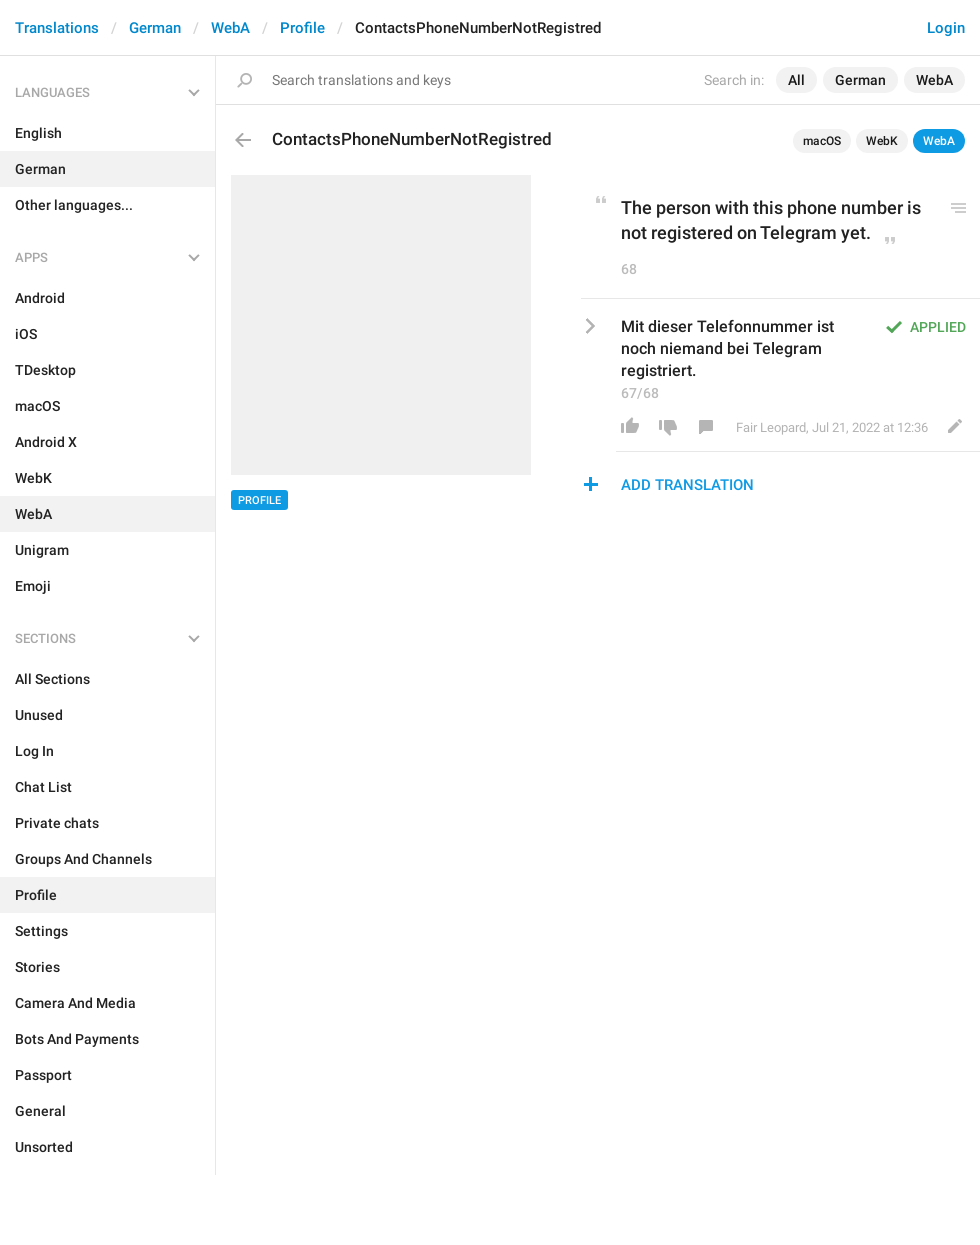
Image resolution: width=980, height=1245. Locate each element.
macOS (822, 141)
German (155, 28)
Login (946, 28)
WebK (882, 141)
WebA (230, 28)
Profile (302, 28)
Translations (57, 28)
